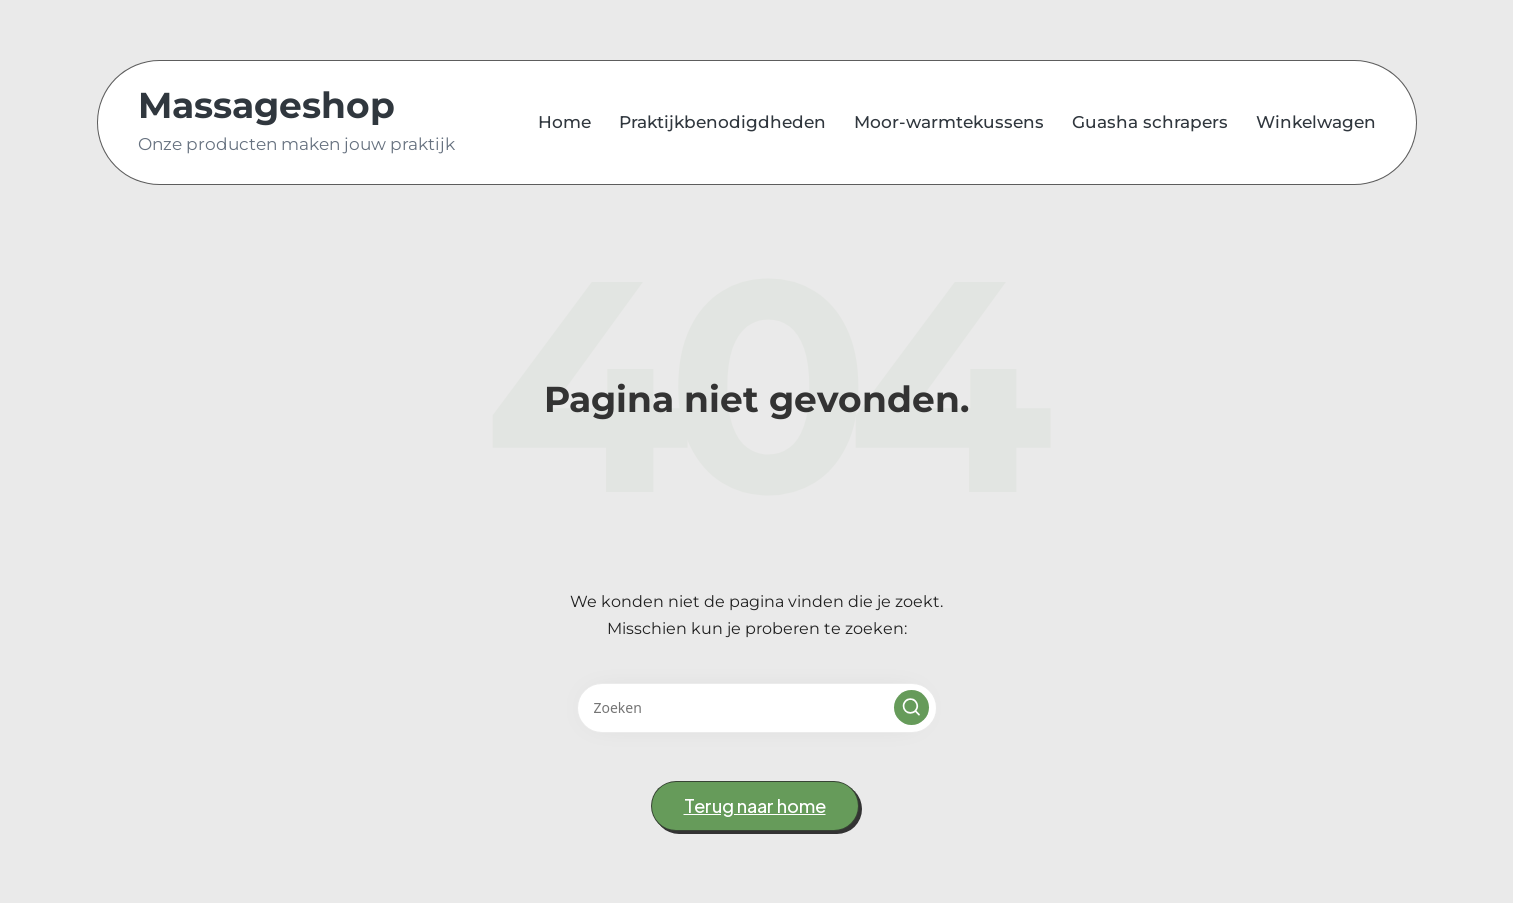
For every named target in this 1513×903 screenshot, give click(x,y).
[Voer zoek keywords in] (757, 708)
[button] (911, 707)
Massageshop (266, 106)
